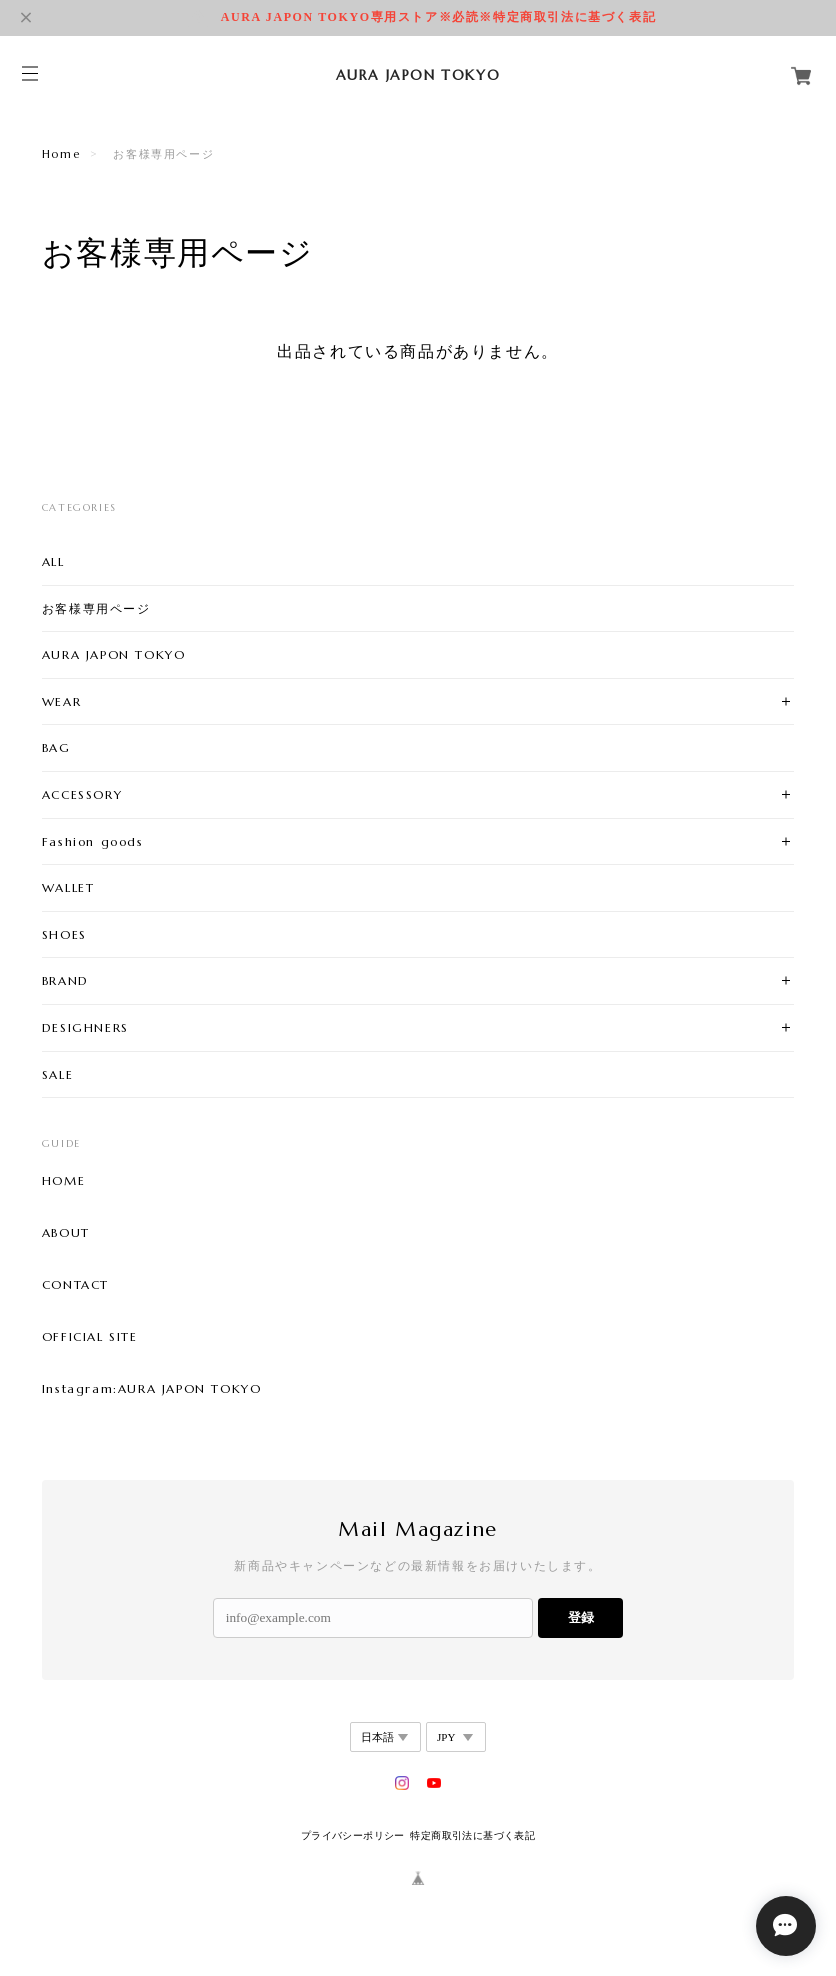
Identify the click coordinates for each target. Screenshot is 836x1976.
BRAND (65, 980)
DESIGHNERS (85, 1027)
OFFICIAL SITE (90, 1337)
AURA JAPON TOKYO (114, 654)
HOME (63, 1181)
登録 (581, 1617)
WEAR (61, 701)
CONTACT (75, 1285)
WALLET (68, 887)
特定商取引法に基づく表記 (472, 1835)
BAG (56, 747)
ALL (53, 561)
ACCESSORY (82, 794)
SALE (57, 1074)
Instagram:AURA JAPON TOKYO (152, 1389)
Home (61, 154)
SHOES (64, 934)
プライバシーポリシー (353, 1835)
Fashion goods (93, 841)
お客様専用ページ (96, 608)
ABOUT (66, 1233)
